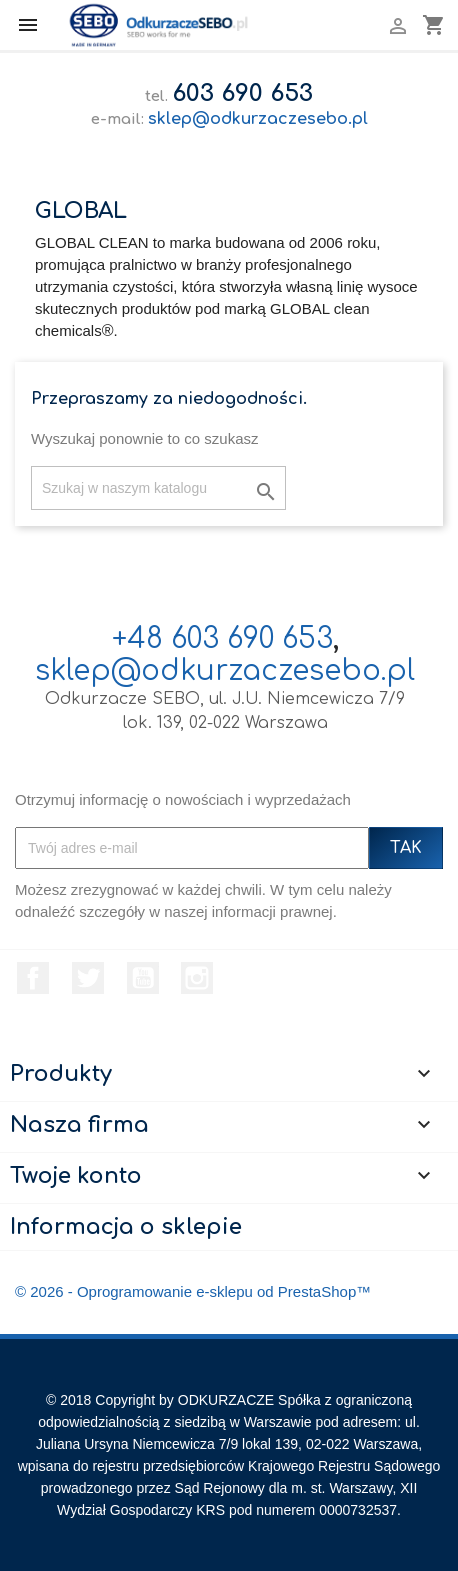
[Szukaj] (158, 488)
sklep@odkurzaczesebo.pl (258, 119)
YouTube (143, 978)
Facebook (33, 978)
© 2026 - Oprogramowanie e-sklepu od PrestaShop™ (193, 1291)
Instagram (197, 978)
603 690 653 (242, 93)
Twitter (88, 978)
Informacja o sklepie (126, 1227)
